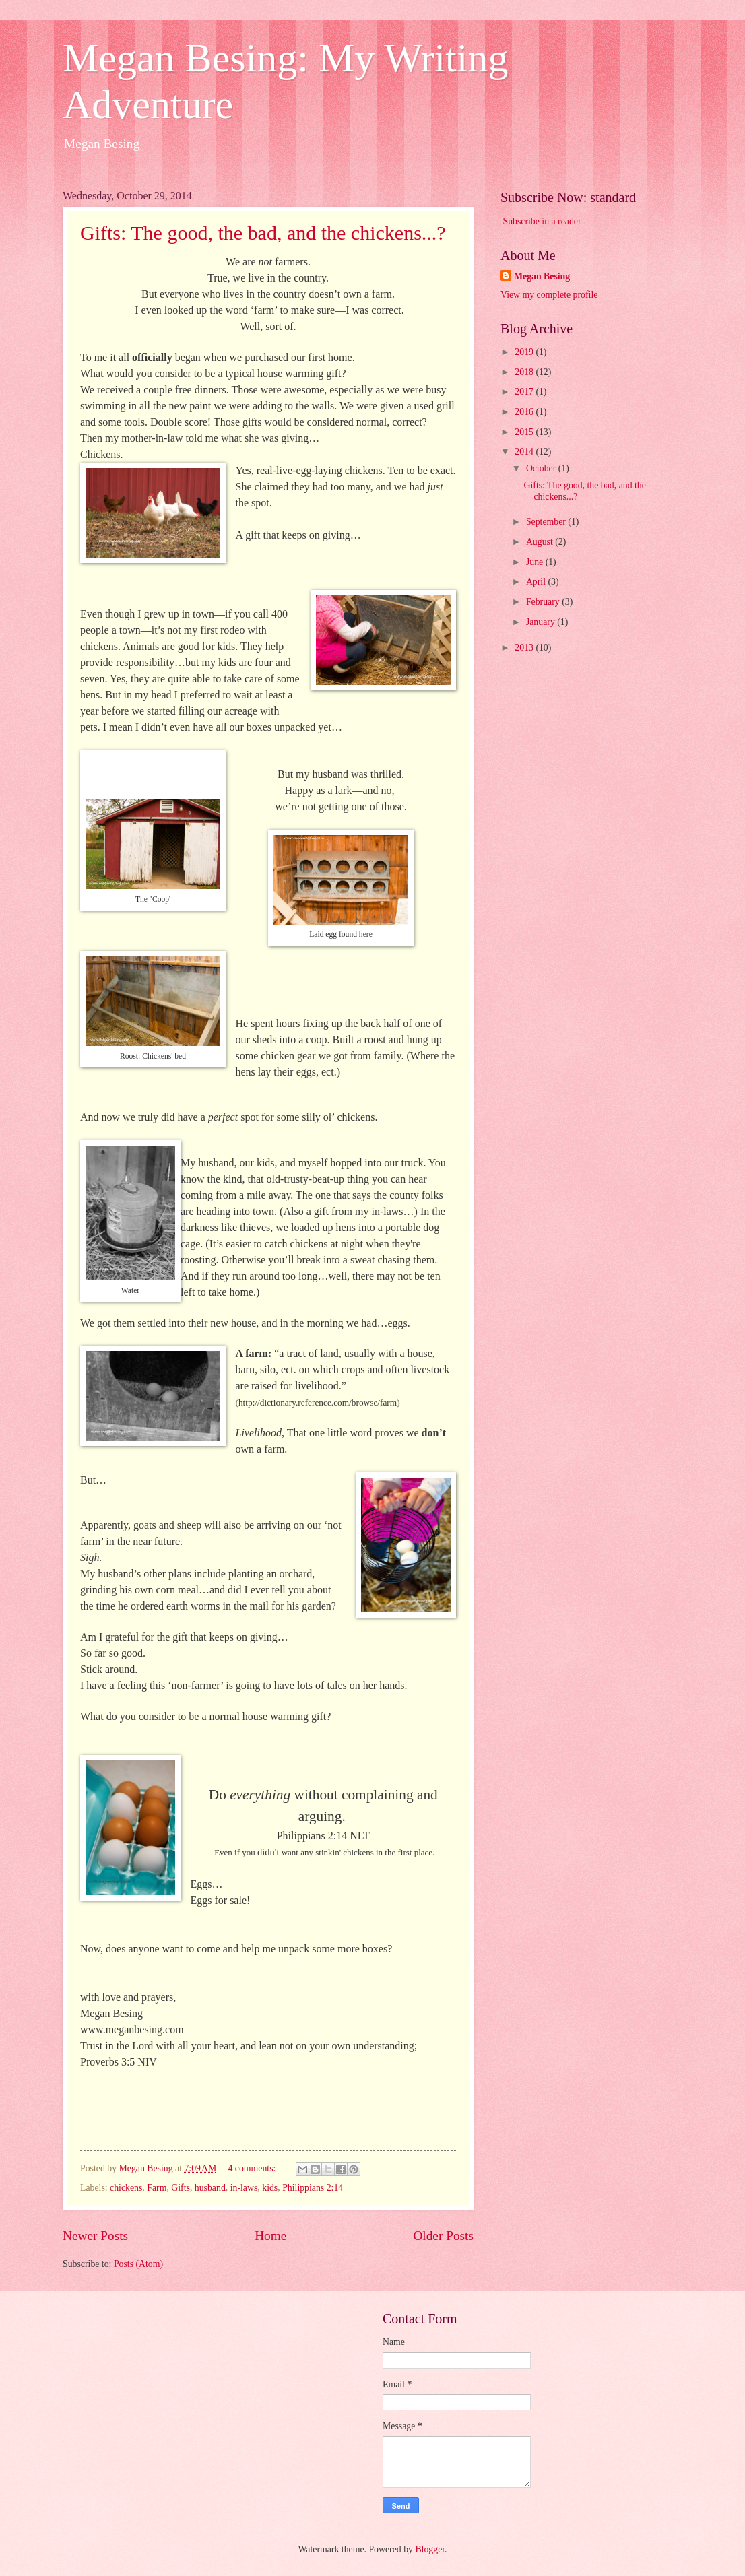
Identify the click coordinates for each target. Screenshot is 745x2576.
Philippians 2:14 (312, 2188)
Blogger (430, 2549)
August (540, 542)
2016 (525, 412)
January (541, 622)
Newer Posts (95, 2235)
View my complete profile (548, 295)
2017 (525, 392)
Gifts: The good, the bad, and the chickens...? (263, 233)
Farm (156, 2188)
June (536, 562)
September (547, 522)
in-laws (244, 2188)
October (542, 468)
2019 (525, 352)
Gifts (180, 2188)
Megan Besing (542, 276)
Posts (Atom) (138, 2264)
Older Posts (443, 2235)
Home (270, 2235)
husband (210, 2188)
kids (270, 2188)
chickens (126, 2188)
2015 (525, 432)
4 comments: (253, 2168)
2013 (525, 647)
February (544, 602)
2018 (525, 372)
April (537, 581)
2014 (525, 452)
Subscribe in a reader (542, 221)
